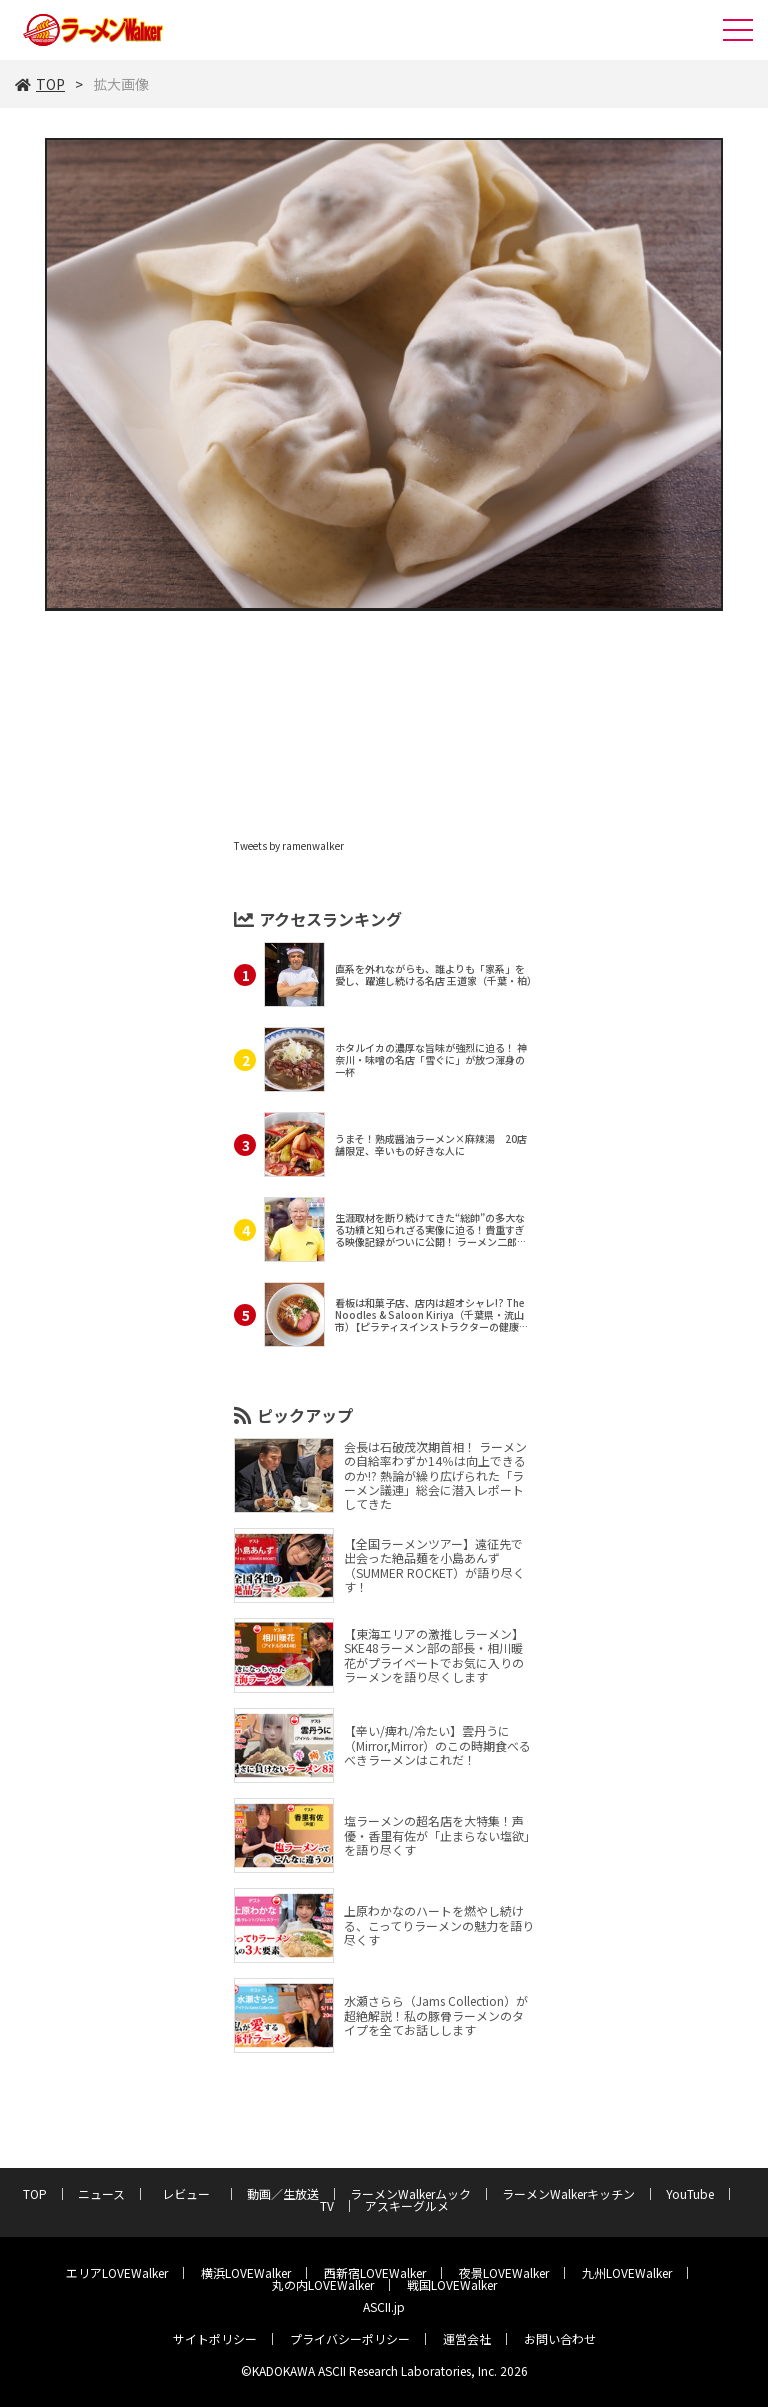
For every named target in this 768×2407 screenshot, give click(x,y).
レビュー (192, 2193)
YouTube (690, 2193)
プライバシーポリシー (350, 2338)
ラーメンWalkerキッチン (568, 2193)
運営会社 (467, 2338)
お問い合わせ (560, 2338)
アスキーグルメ (407, 2205)
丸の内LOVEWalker (323, 2284)
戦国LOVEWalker (452, 2284)
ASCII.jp (384, 2306)
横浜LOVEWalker (246, 2272)
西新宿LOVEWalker (375, 2272)
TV (327, 2205)
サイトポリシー (215, 2338)
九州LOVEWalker (627, 2272)
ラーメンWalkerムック (410, 2193)
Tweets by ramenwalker (289, 845)
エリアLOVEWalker (117, 2272)
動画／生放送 (283, 2193)
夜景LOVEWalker (504, 2272)
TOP (40, 84)
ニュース (101, 2193)
